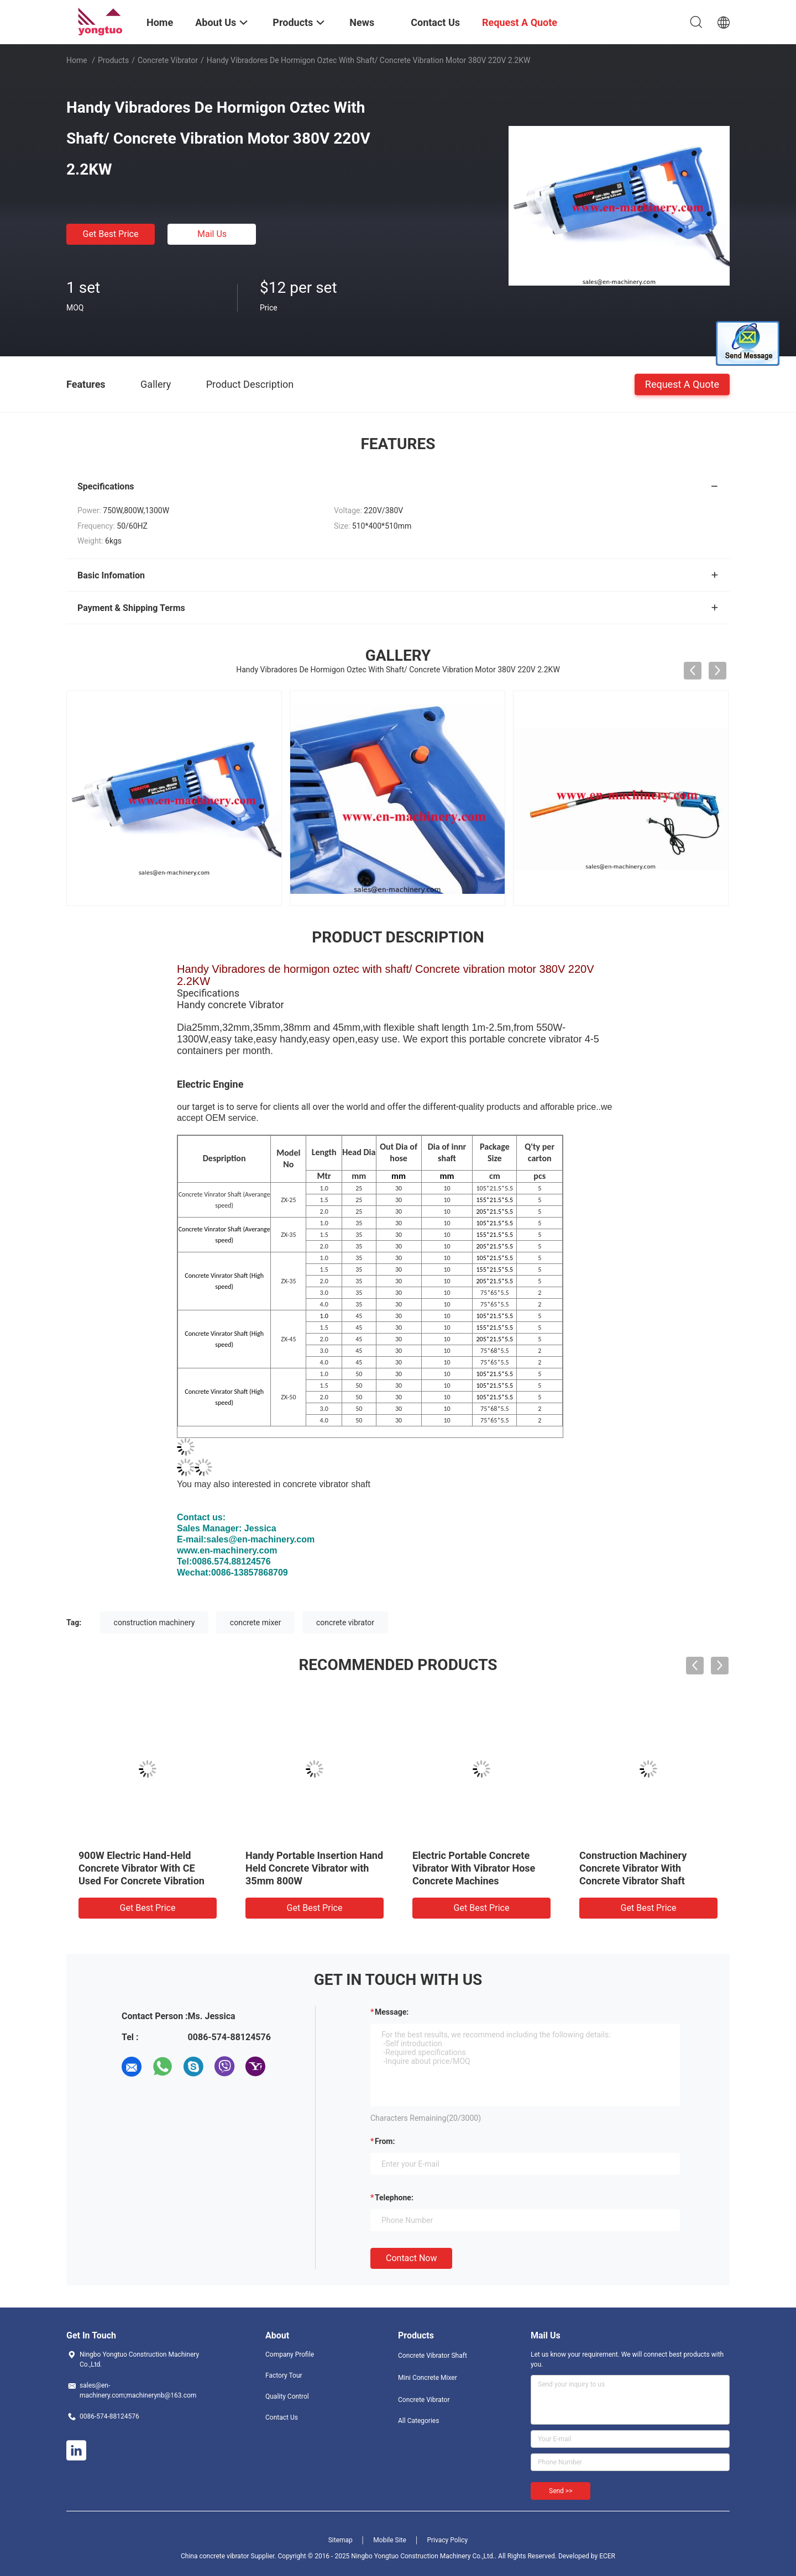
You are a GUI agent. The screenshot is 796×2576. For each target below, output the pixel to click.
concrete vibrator (345, 1622)
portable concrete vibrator (525, 1039)
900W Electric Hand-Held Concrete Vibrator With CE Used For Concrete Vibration (141, 1868)
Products (113, 60)
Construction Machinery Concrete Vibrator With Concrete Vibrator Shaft (633, 1868)
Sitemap (340, 2540)
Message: (392, 2012)
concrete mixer (255, 1622)
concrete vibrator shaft (326, 1484)
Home (76, 60)
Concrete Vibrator (168, 60)
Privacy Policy (447, 2540)
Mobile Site (389, 2540)
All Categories (418, 2421)
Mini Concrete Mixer (427, 2378)
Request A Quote (682, 383)
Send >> (560, 2491)
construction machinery (154, 1622)
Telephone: (394, 2197)
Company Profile (289, 2354)
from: (385, 2141)
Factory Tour (283, 2375)
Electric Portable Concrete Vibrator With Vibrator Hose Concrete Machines (473, 1868)
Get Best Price (111, 234)
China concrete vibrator (216, 2556)
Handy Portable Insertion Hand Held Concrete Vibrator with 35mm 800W (314, 1868)
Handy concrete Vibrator (230, 1004)
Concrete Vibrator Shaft (432, 2355)
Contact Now (411, 2258)
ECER (607, 2556)
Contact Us (281, 2417)
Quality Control (287, 2396)
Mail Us (212, 234)
